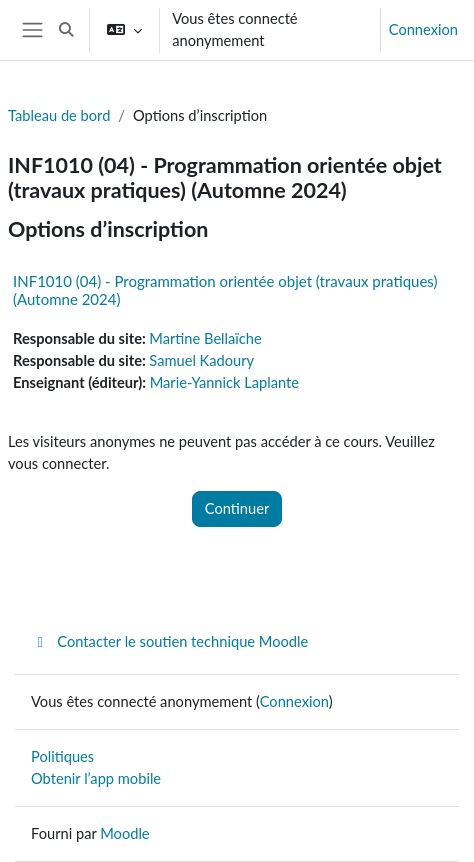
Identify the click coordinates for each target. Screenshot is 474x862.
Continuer (237, 508)
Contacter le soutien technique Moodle (169, 641)
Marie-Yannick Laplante (224, 382)
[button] (67, 30)
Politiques (62, 756)
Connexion (423, 29)
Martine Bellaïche (205, 338)
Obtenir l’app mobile (96, 778)
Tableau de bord (59, 115)
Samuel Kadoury (201, 360)
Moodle (124, 833)
